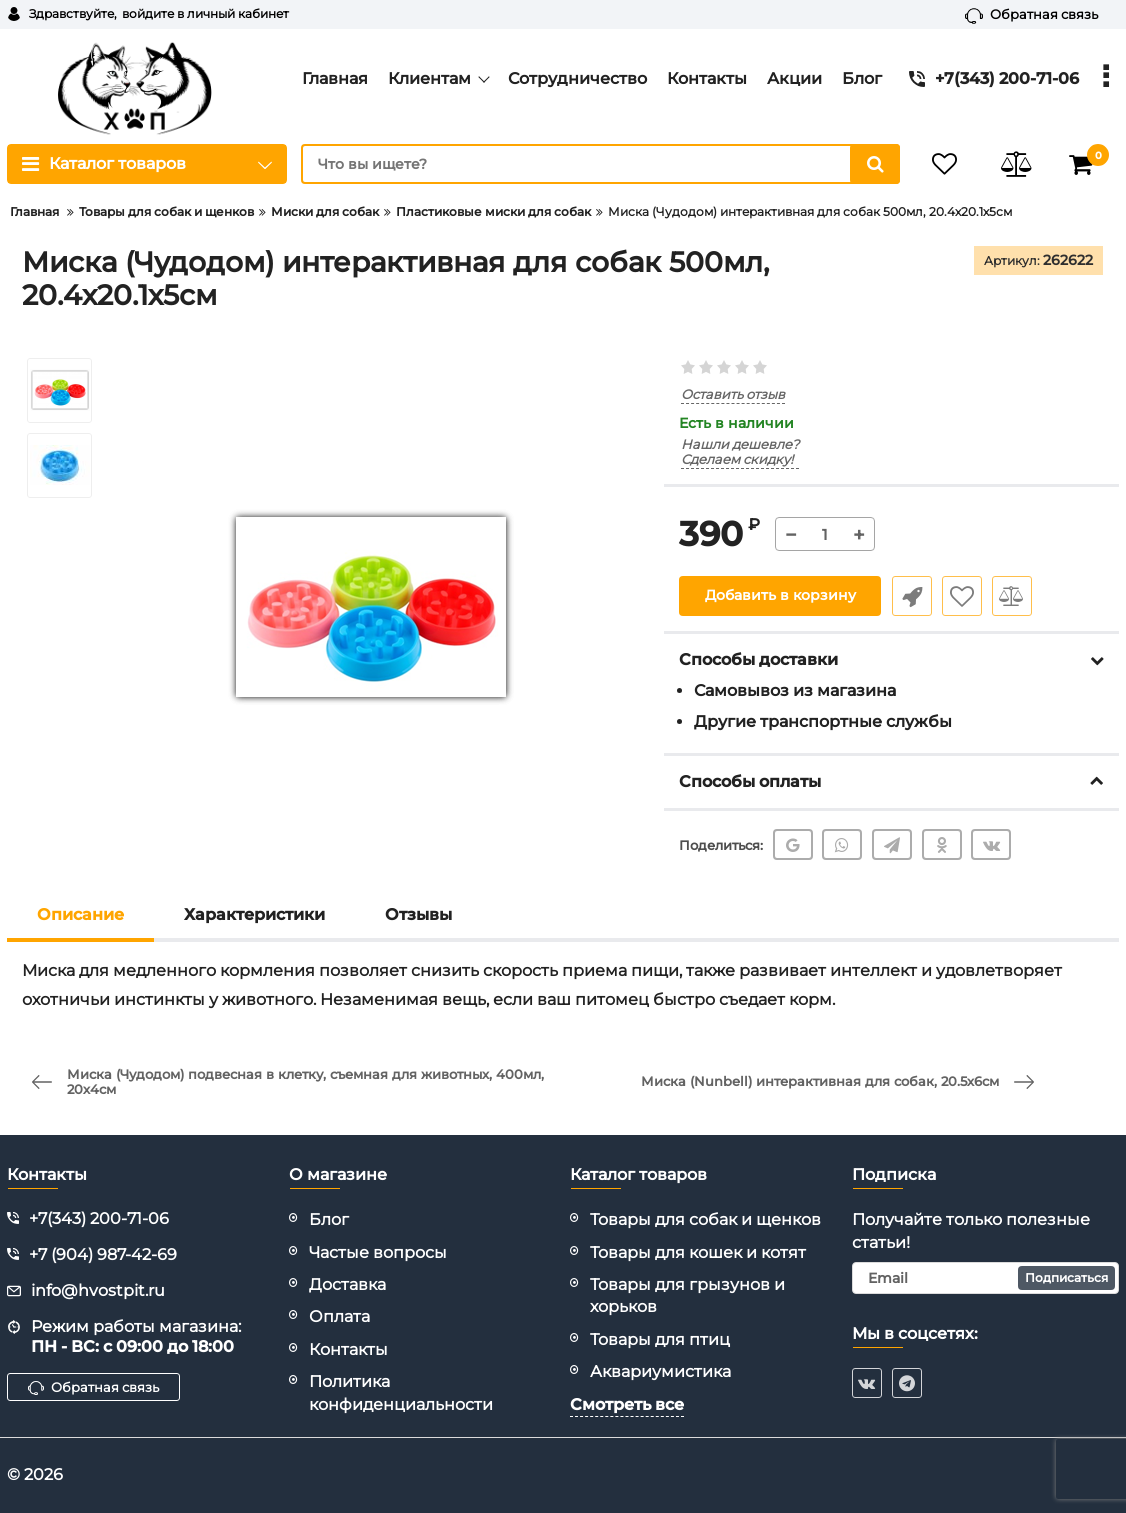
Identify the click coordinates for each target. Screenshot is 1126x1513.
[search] (598, 164)
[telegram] (907, 1383)
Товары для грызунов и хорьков (687, 1295)
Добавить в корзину (780, 596)
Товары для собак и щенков (705, 1219)
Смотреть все (627, 1404)
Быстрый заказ (911, 596)
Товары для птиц (660, 1339)
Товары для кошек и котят (698, 1252)
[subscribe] (986, 1278)
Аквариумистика (660, 1371)
